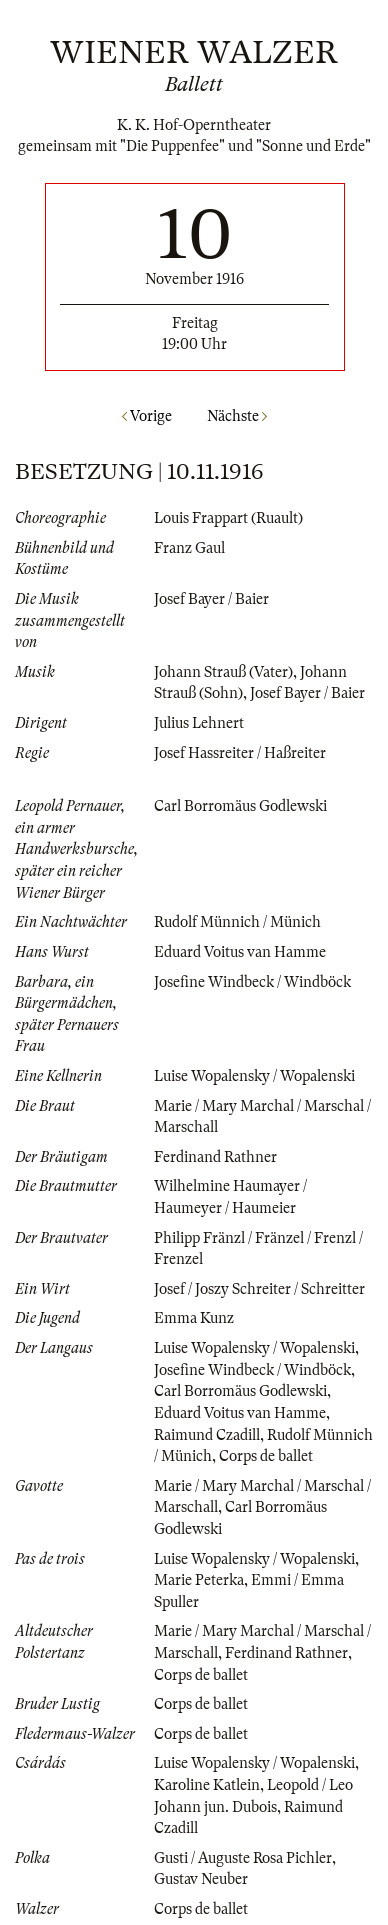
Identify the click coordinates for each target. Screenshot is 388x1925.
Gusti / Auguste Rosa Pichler (243, 1858)
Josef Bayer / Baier (211, 599)
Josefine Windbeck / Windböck (252, 982)
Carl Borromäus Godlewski (240, 806)
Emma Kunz (194, 1318)
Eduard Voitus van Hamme (240, 952)
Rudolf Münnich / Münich (237, 922)
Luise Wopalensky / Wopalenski (254, 1076)
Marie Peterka (199, 1580)
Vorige (147, 416)
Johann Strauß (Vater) (223, 672)
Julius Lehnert (199, 723)
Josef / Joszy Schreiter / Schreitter (259, 1289)
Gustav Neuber (201, 1879)
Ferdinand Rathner (215, 1157)
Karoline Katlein (207, 1785)
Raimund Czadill (207, 1435)
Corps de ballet (266, 1456)
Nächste (237, 416)
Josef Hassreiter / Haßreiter (240, 753)
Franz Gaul (189, 548)
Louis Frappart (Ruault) (228, 518)
